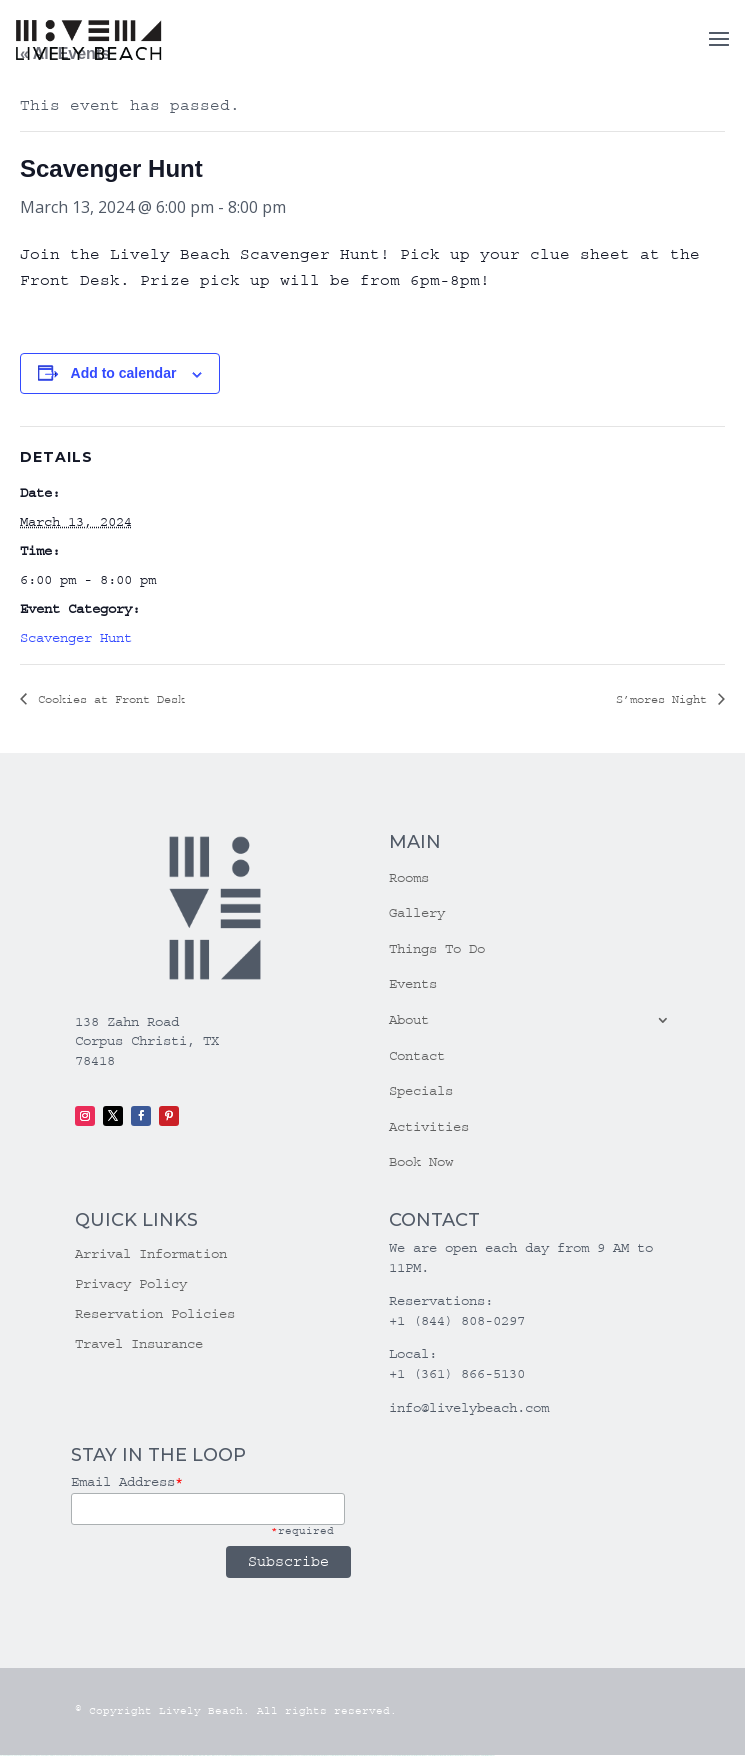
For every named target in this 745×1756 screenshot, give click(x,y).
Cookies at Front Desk (108, 699)
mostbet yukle (424, 1755)
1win (182, 1755)
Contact (417, 1056)
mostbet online (356, 1755)
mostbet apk (336, 1755)
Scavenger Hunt (76, 638)
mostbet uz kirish (345, 1755)
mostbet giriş (415, 1755)
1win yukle (228, 1755)
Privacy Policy (131, 1284)
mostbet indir (433, 1755)
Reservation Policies (155, 1314)
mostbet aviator (442, 1755)
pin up (234, 1755)
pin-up (251, 1755)
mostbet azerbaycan (464, 1755)
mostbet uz (317, 1755)
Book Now (421, 1162)
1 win (185, 1755)
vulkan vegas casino (30, 1755)
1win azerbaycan (217, 1755)
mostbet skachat (326, 1755)
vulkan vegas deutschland (63, 1755)
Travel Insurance (139, 1344)
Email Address (127, 1482)
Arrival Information (151, 1254)
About (409, 1020)
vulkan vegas (5, 1755)
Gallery (417, 913)
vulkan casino (16, 1755)
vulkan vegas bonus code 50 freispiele (166, 1755)
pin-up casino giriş (265, 1755)
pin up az (306, 1755)
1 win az (208, 1755)
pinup (238, 1755)
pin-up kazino (284, 1755)
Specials (421, 1091)
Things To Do (437, 949)
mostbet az (407, 1755)
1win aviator (202, 1755)
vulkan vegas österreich (123, 1755)
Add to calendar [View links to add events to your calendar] (124, 373)
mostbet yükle (477, 1755)
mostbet (311, 1755)
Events (413, 984)
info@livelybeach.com (469, 1408)
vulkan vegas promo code (104, 1755)
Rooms (409, 878)
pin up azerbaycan (296, 1755)
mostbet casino (366, 1755)
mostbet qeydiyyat (488, 1755)
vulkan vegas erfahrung (142, 1755)
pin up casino (244, 1755)
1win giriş (195, 1755)
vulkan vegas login (45, 1755)
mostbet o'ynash (376, 1755)
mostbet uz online (388, 1755)
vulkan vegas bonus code (84, 1755)
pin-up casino (275, 1755)
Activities (429, 1127)
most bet (396, 1755)
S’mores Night (665, 699)
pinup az (256, 1755)
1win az (189, 1755)
